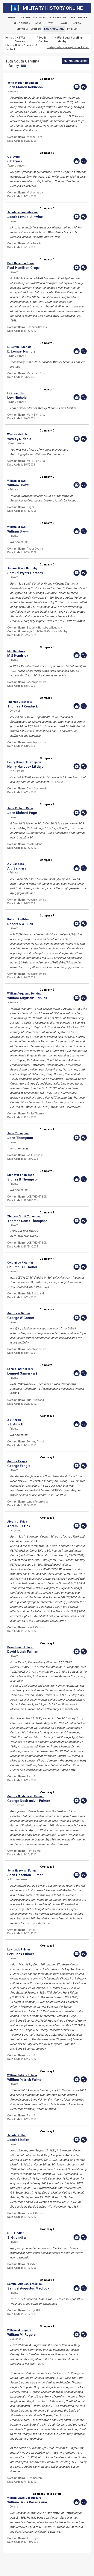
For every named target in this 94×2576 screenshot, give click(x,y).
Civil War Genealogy (21, 39)
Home (9, 37)
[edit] (84, 87)
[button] (35, 83)
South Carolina (43, 39)
